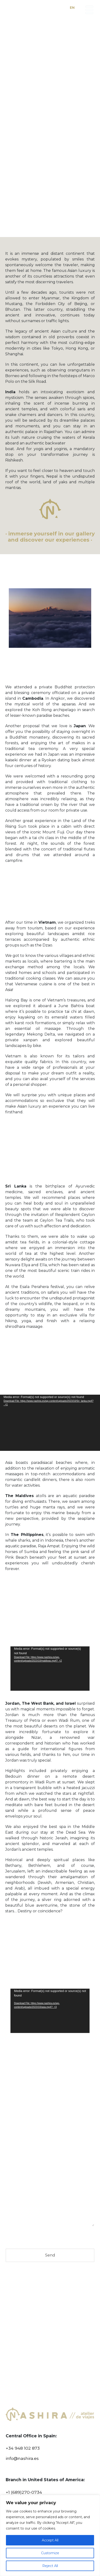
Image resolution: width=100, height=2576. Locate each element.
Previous (4, 609)
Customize (50, 2553)
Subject (50, 2158)
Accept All (50, 2540)
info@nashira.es (19, 2303)
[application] (50, 1423)
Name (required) (50, 2103)
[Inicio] (33, 10)
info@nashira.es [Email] (22, 2458)
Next (94, 609)
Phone (50, 2140)
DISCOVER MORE (50, 198)
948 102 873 (31, 2292)
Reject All (50, 2566)
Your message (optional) (50, 2198)
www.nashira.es (19, 2314)
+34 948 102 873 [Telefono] (23, 2448)
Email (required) (50, 2121)
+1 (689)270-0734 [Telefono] (24, 2492)
